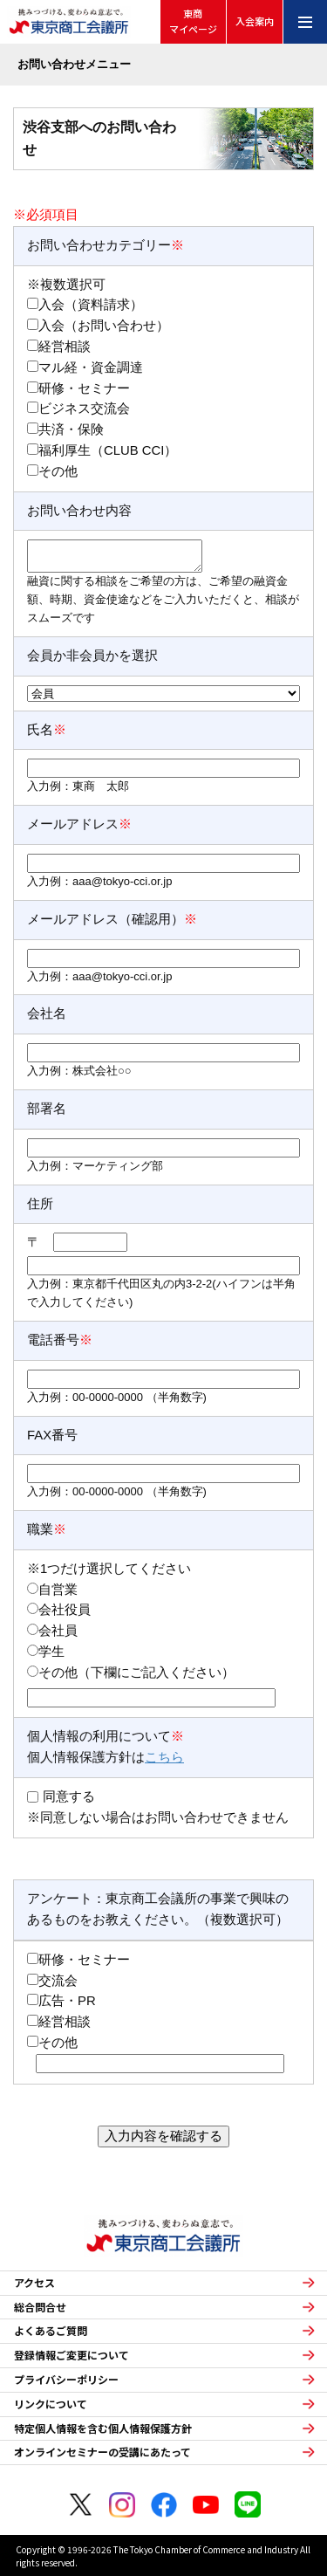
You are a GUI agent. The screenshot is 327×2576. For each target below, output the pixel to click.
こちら (164, 1757)
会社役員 (64, 1610)
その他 (58, 471)
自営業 (58, 1590)
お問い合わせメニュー (74, 64)
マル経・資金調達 (90, 367)
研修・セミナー (84, 388)
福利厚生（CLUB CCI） (107, 450)
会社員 (58, 1631)
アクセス (34, 2283)
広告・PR (67, 2001)
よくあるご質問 (50, 2331)
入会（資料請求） (90, 305)
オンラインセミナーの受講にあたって (102, 2452)
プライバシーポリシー (66, 2380)
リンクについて (50, 2404)
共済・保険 (71, 429)
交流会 (58, 1981)
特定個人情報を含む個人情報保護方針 (103, 2428)
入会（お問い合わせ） (103, 326)
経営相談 (64, 347)
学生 (51, 1652)
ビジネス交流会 (84, 409)
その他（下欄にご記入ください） (136, 1673)
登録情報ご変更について (71, 2355)
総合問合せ (40, 2307)
